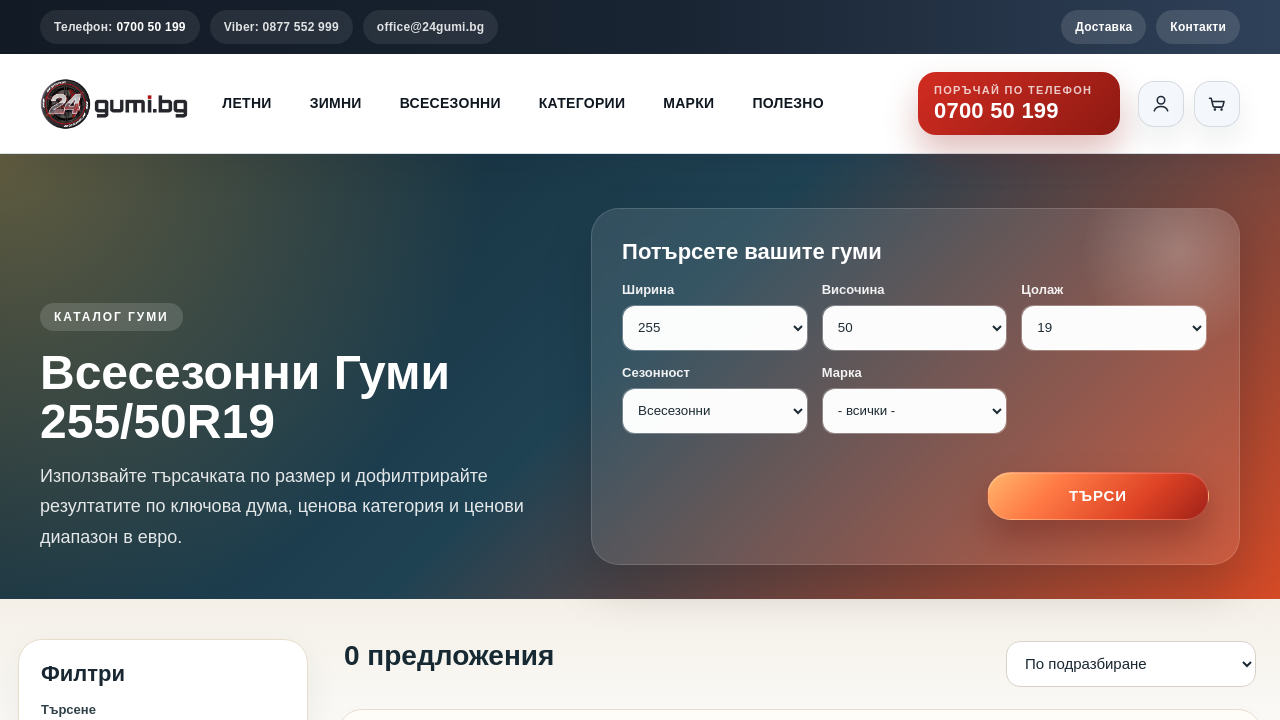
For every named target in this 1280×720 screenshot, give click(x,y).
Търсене (68, 709)
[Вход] (1161, 104)
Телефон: (120, 27)
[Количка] (1217, 104)
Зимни (336, 103)
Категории (582, 103)
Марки (688, 103)
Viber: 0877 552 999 (281, 27)
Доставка (1103, 27)
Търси (1098, 495)
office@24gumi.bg (431, 27)
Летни (246, 103)
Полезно (788, 103)
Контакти (1198, 27)
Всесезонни (450, 103)
